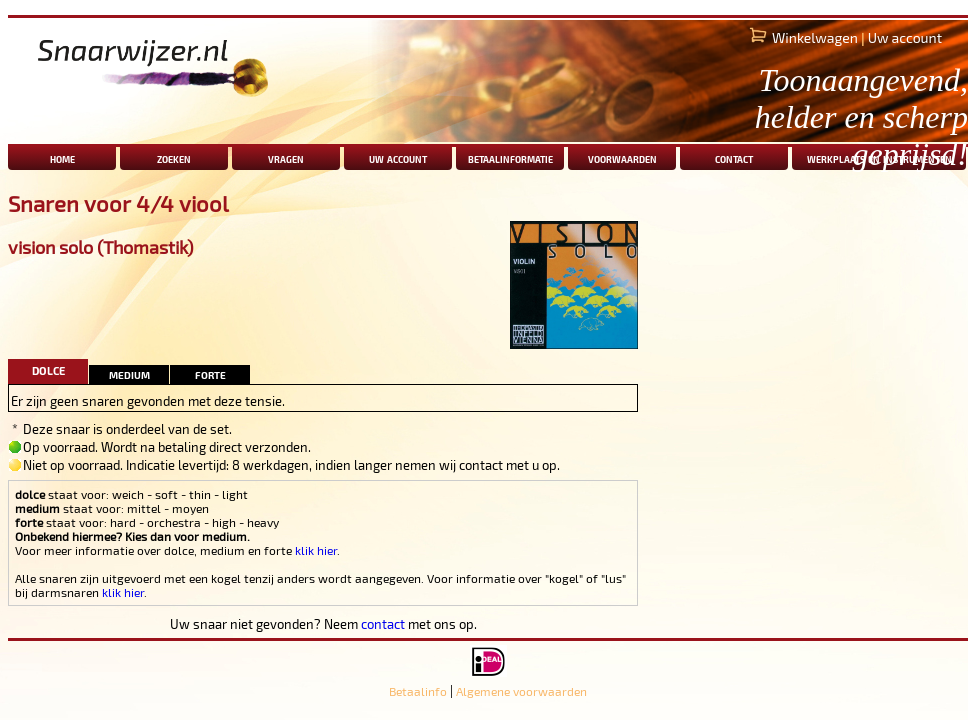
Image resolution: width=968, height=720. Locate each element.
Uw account (905, 37)
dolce (48, 368)
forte (210, 373)
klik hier (316, 550)
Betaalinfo (418, 691)
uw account (398, 157)
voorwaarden (622, 157)
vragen (286, 157)
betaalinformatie (510, 157)
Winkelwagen (815, 37)
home (62, 157)
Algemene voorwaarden (521, 691)
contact (383, 624)
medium (129, 373)
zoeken (174, 157)
